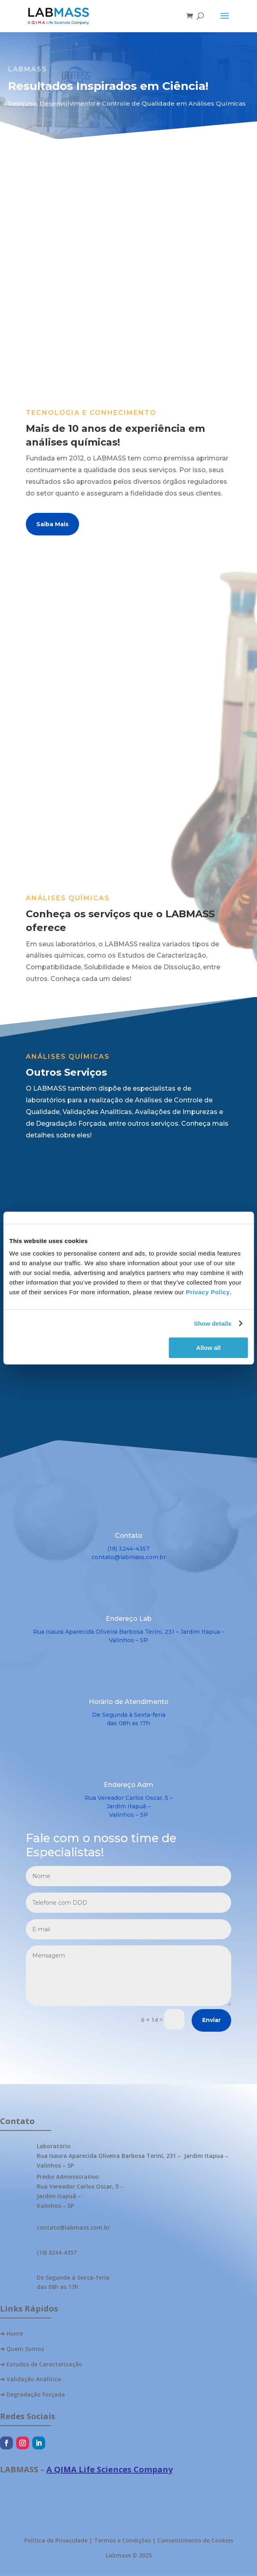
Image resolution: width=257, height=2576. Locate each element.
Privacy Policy (208, 1292)
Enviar (211, 2020)
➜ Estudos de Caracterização (41, 2364)
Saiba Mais (52, 524)
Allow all (208, 1347)
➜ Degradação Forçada (32, 2394)
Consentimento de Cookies (195, 2540)
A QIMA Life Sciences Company (109, 2469)
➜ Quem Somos (22, 2349)
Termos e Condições (122, 2540)
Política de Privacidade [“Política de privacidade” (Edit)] (56, 2540)
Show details (213, 1323)
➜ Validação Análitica (30, 2379)
